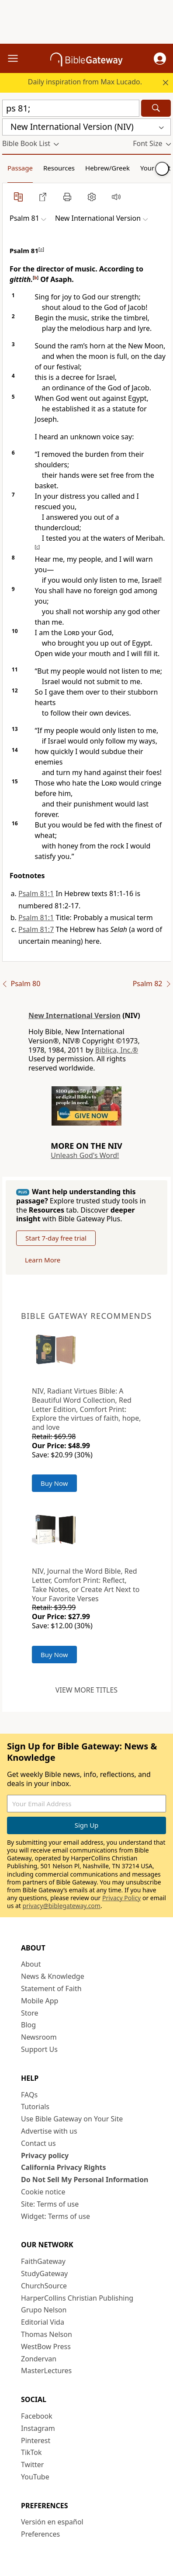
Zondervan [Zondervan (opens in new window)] (38, 2359)
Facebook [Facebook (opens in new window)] (36, 2416)
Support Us (39, 2049)
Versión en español (52, 2522)
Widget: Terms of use (55, 2216)
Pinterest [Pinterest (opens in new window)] (35, 2440)
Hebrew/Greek (107, 167)
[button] (160, 58)
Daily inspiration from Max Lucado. (85, 82)
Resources (59, 167)
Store (29, 2013)
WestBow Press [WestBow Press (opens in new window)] (46, 2346)
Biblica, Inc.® (116, 1050)
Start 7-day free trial (55, 1238)
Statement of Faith (51, 1988)
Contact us (38, 2143)
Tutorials (35, 2106)
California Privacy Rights (63, 2167)
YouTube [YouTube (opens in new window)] (35, 2477)
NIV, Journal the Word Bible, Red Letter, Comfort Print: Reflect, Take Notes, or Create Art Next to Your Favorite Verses (85, 1584)
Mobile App (39, 2001)
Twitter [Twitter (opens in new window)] (32, 2464)
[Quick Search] (70, 108)
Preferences (40, 2534)
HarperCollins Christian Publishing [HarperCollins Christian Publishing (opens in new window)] (77, 2298)
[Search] (156, 108)
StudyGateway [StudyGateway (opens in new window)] (44, 2273)
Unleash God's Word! (85, 1155)
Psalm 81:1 (36, 893)
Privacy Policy (121, 1898)
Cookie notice (43, 2192)
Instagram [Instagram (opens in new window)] (38, 2428)
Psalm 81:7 (36, 929)
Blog (28, 2025)
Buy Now (54, 1483)
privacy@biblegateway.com (61, 1906)
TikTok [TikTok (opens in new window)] (31, 2452)
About (31, 1964)
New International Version (74, 1015)
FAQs (29, 2095)
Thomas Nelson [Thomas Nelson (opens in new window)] (46, 2334)
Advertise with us (49, 2131)
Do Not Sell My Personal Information (84, 2179)
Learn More (42, 1259)
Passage (20, 167)
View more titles (86, 1690)
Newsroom (39, 2037)
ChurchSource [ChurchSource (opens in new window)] (44, 2286)
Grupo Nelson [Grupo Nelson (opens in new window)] (43, 2310)
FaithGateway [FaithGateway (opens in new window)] (43, 2261)
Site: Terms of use (50, 2204)
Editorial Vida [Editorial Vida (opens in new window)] (42, 2322)
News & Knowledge (52, 1976)
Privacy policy (45, 2155)
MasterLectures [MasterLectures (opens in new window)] (46, 2370)
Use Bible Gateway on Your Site (72, 2119)
